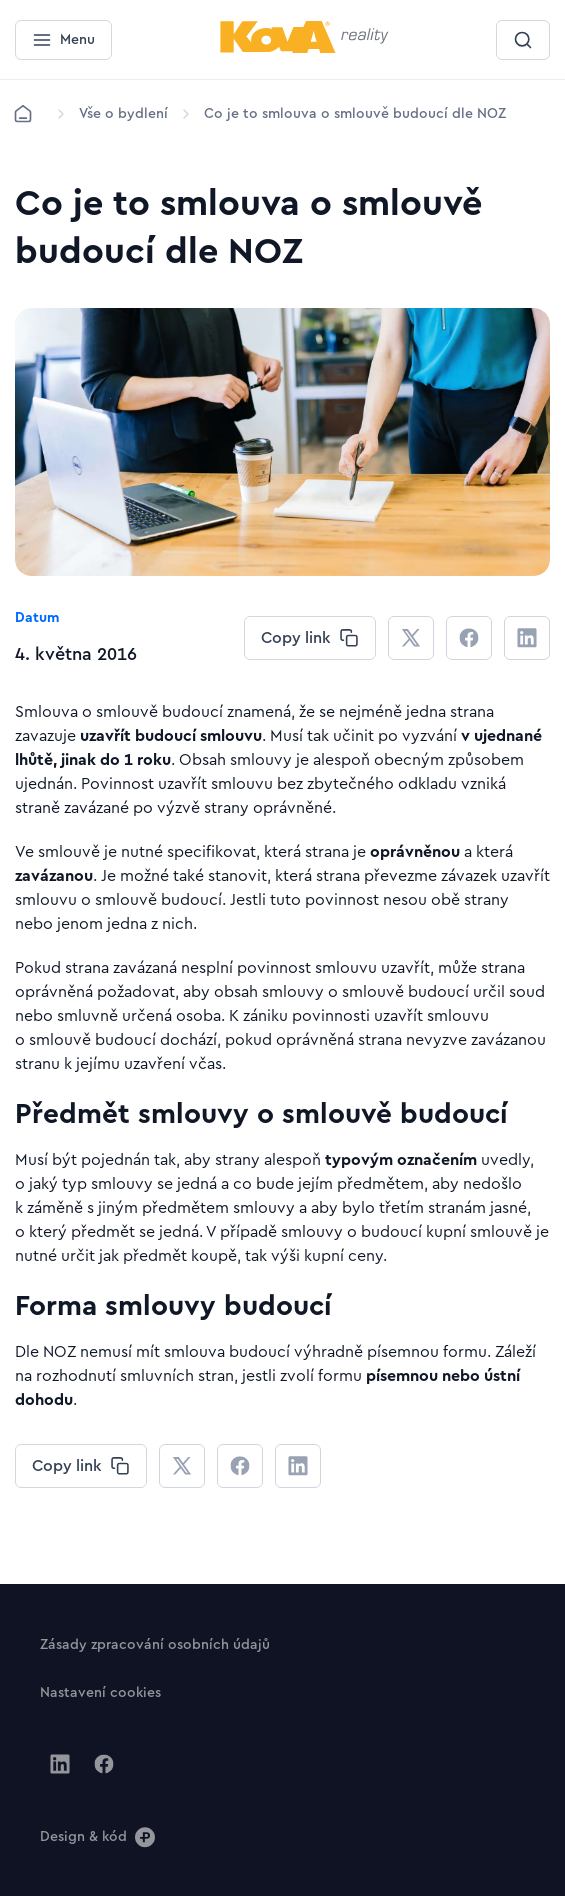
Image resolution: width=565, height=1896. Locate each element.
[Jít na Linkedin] (60, 1764)
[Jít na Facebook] (104, 1764)
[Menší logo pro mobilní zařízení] (304, 49)
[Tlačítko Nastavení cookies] (100, 1692)
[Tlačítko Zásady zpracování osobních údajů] (155, 1644)
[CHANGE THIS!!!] (310, 638)
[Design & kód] (97, 1836)
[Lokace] (123, 114)
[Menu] (63, 40)
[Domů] (23, 114)
